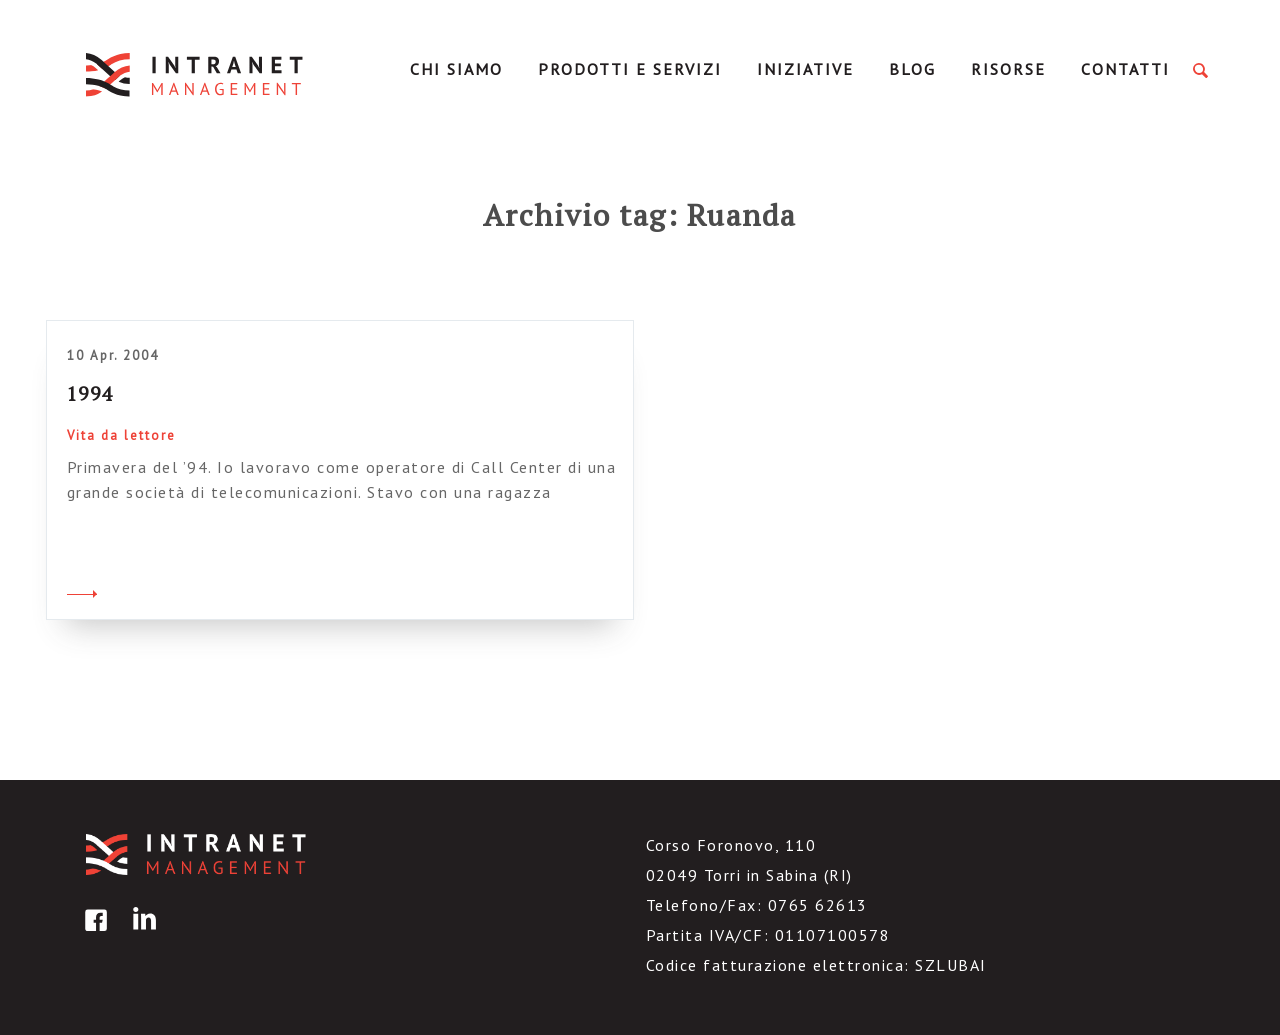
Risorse (1008, 69)
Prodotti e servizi (630, 69)
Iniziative (805, 69)
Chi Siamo (456, 69)
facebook (93, 934)
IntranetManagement (196, 74)
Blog (912, 69)
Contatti (1125, 69)
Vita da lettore (121, 435)
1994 (90, 393)
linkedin (141, 934)
